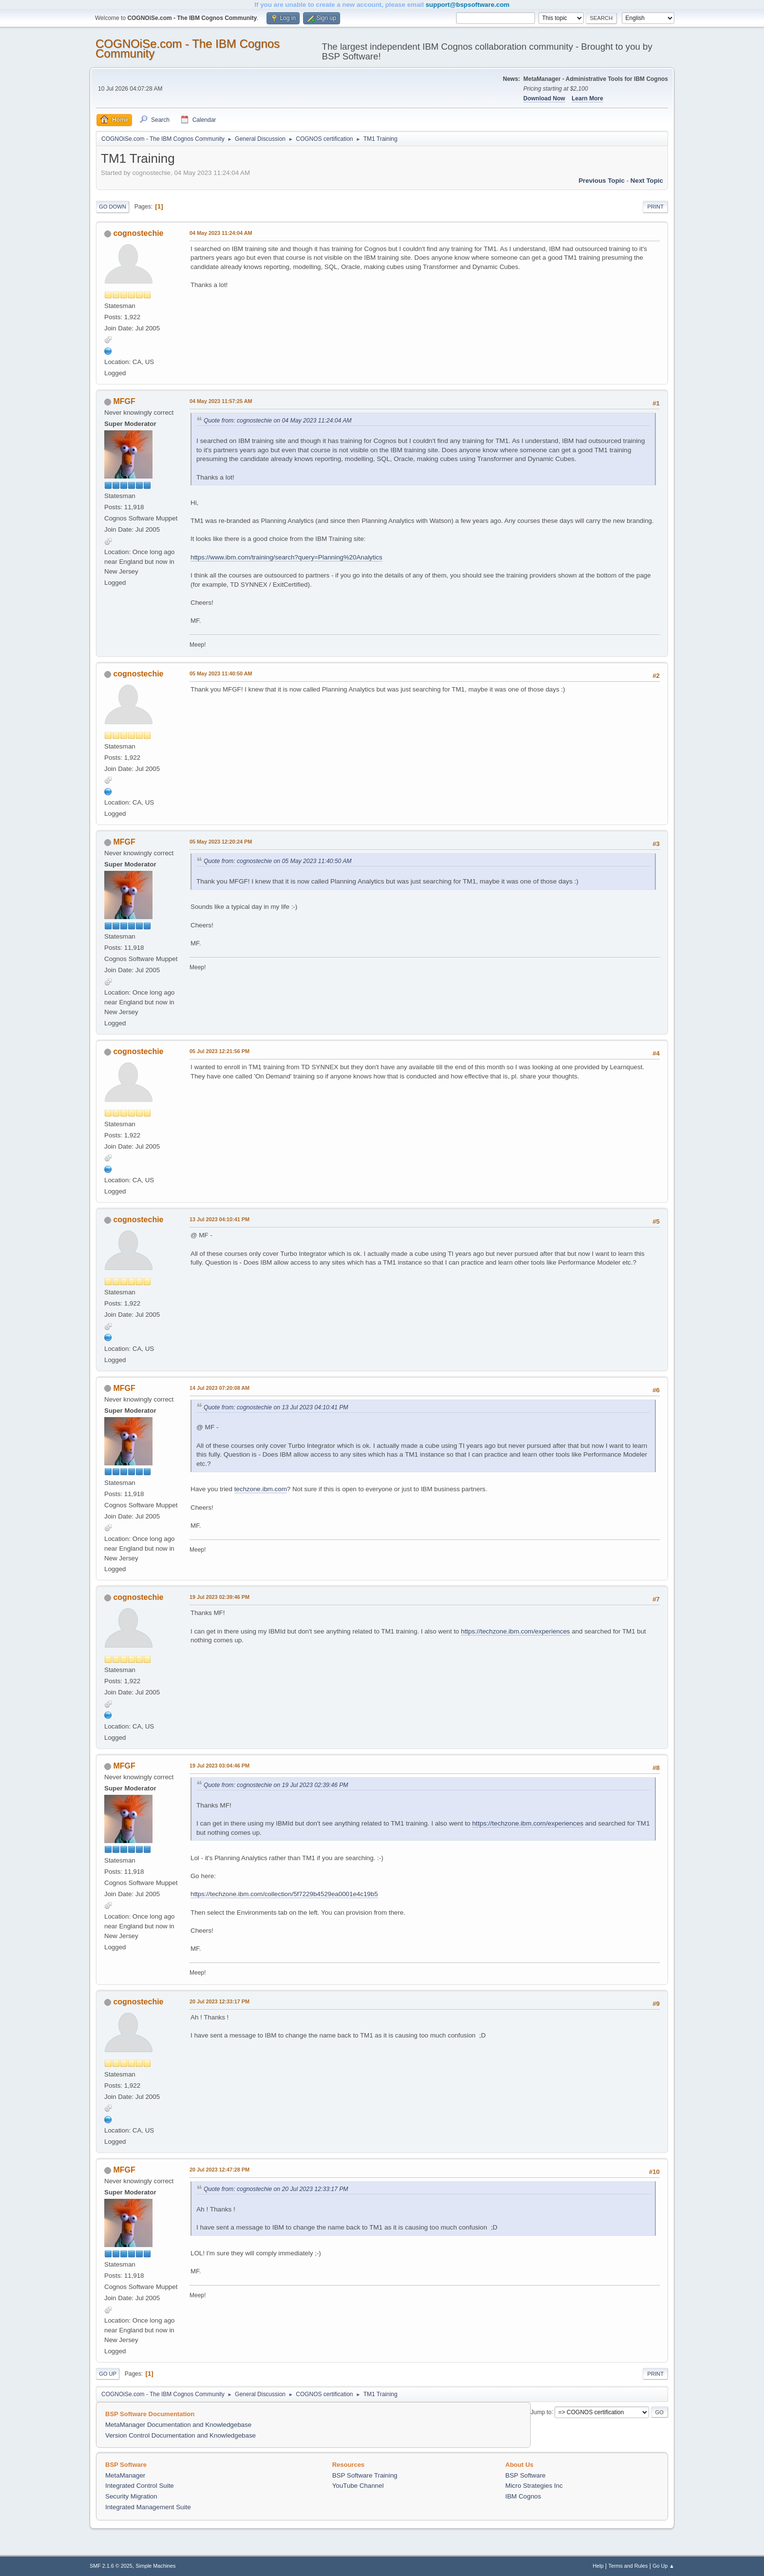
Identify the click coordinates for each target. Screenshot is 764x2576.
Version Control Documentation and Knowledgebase (180, 2435)
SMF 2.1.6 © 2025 (111, 2566)
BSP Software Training (365, 2475)
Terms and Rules (628, 2566)
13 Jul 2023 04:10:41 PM (219, 1219)
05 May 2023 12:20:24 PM (221, 842)
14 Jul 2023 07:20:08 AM (219, 1388)
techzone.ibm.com (260, 1489)
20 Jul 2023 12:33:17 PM (219, 2001)
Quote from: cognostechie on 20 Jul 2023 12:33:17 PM (276, 2189)
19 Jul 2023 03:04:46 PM (219, 1766)
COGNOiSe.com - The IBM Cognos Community (188, 48)
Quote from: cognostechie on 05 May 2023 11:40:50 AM (278, 861)
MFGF (124, 401)
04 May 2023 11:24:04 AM (221, 233)
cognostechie (138, 233)
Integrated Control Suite (139, 2485)
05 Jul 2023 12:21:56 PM (219, 1051)
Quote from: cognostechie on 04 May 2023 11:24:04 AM (278, 420)
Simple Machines (155, 2566)
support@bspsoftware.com (467, 4)
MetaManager (125, 2475)
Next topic (646, 180)
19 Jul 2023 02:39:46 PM (219, 1597)
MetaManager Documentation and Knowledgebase (178, 2424)
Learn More (587, 98)
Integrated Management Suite (148, 2507)
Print (655, 207)
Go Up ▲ (663, 2566)
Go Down (112, 207)
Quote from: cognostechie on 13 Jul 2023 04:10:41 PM (276, 1407)
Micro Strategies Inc (534, 2485)
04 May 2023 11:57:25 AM (221, 401)
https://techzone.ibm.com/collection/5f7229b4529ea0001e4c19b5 (284, 1894)
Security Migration (131, 2496)
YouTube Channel (358, 2485)
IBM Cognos (523, 2496)
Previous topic (601, 180)
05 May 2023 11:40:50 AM (221, 673)
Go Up (107, 2374)
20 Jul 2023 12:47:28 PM (219, 2169)
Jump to (541, 2411)
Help (598, 2566)
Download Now (544, 98)
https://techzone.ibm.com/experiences (515, 1631)
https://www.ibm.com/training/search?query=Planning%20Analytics (286, 557)
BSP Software (525, 2475)
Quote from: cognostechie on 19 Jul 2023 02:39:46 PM (276, 1785)
